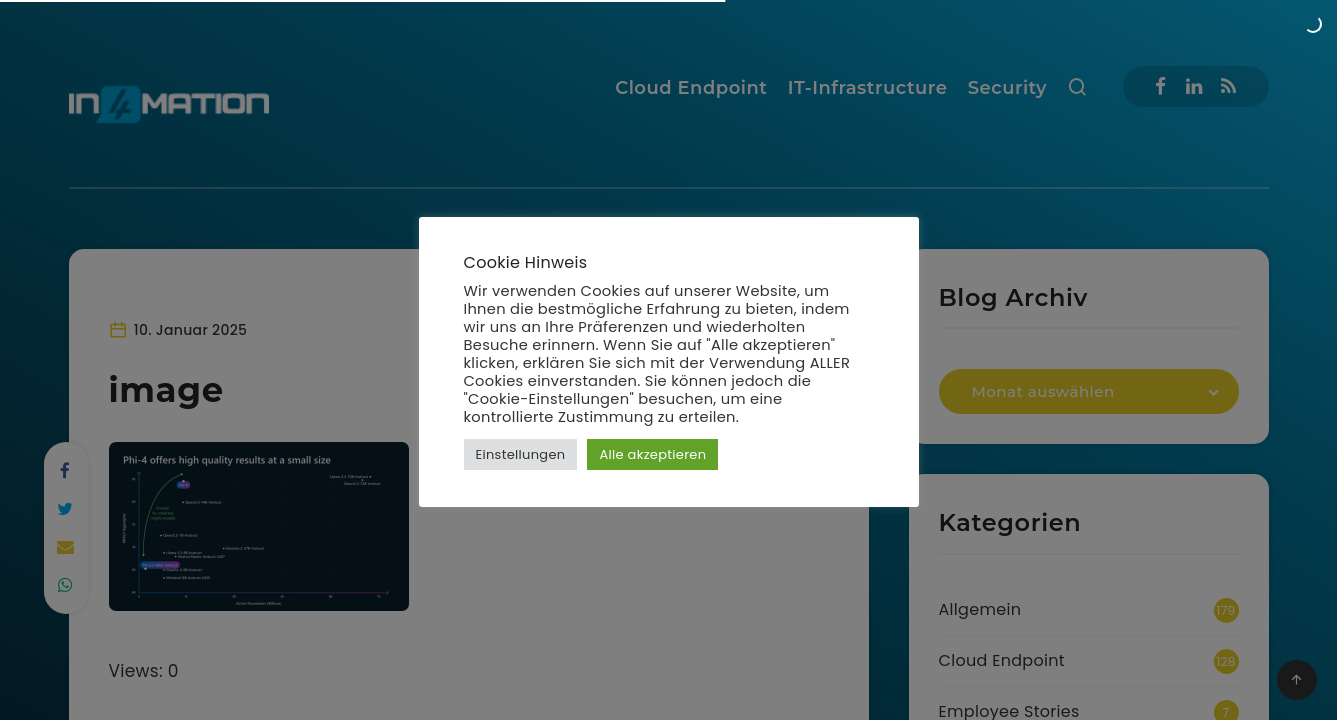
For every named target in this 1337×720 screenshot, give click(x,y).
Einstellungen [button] (521, 454)
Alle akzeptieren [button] (652, 454)
